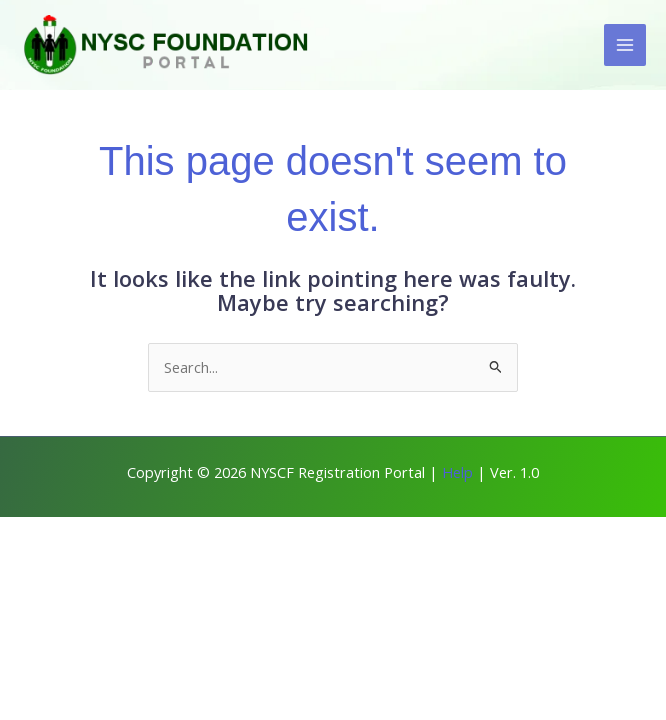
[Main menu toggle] (625, 45)
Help (457, 472)
